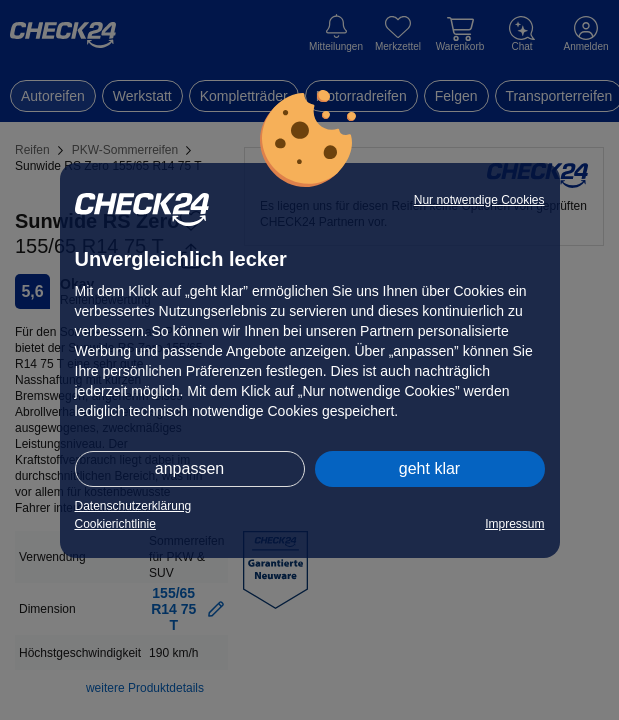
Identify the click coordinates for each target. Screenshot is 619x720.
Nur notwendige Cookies (479, 200)
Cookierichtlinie (115, 524)
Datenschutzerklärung (133, 506)
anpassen (189, 468)
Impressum (514, 524)
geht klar (429, 468)
